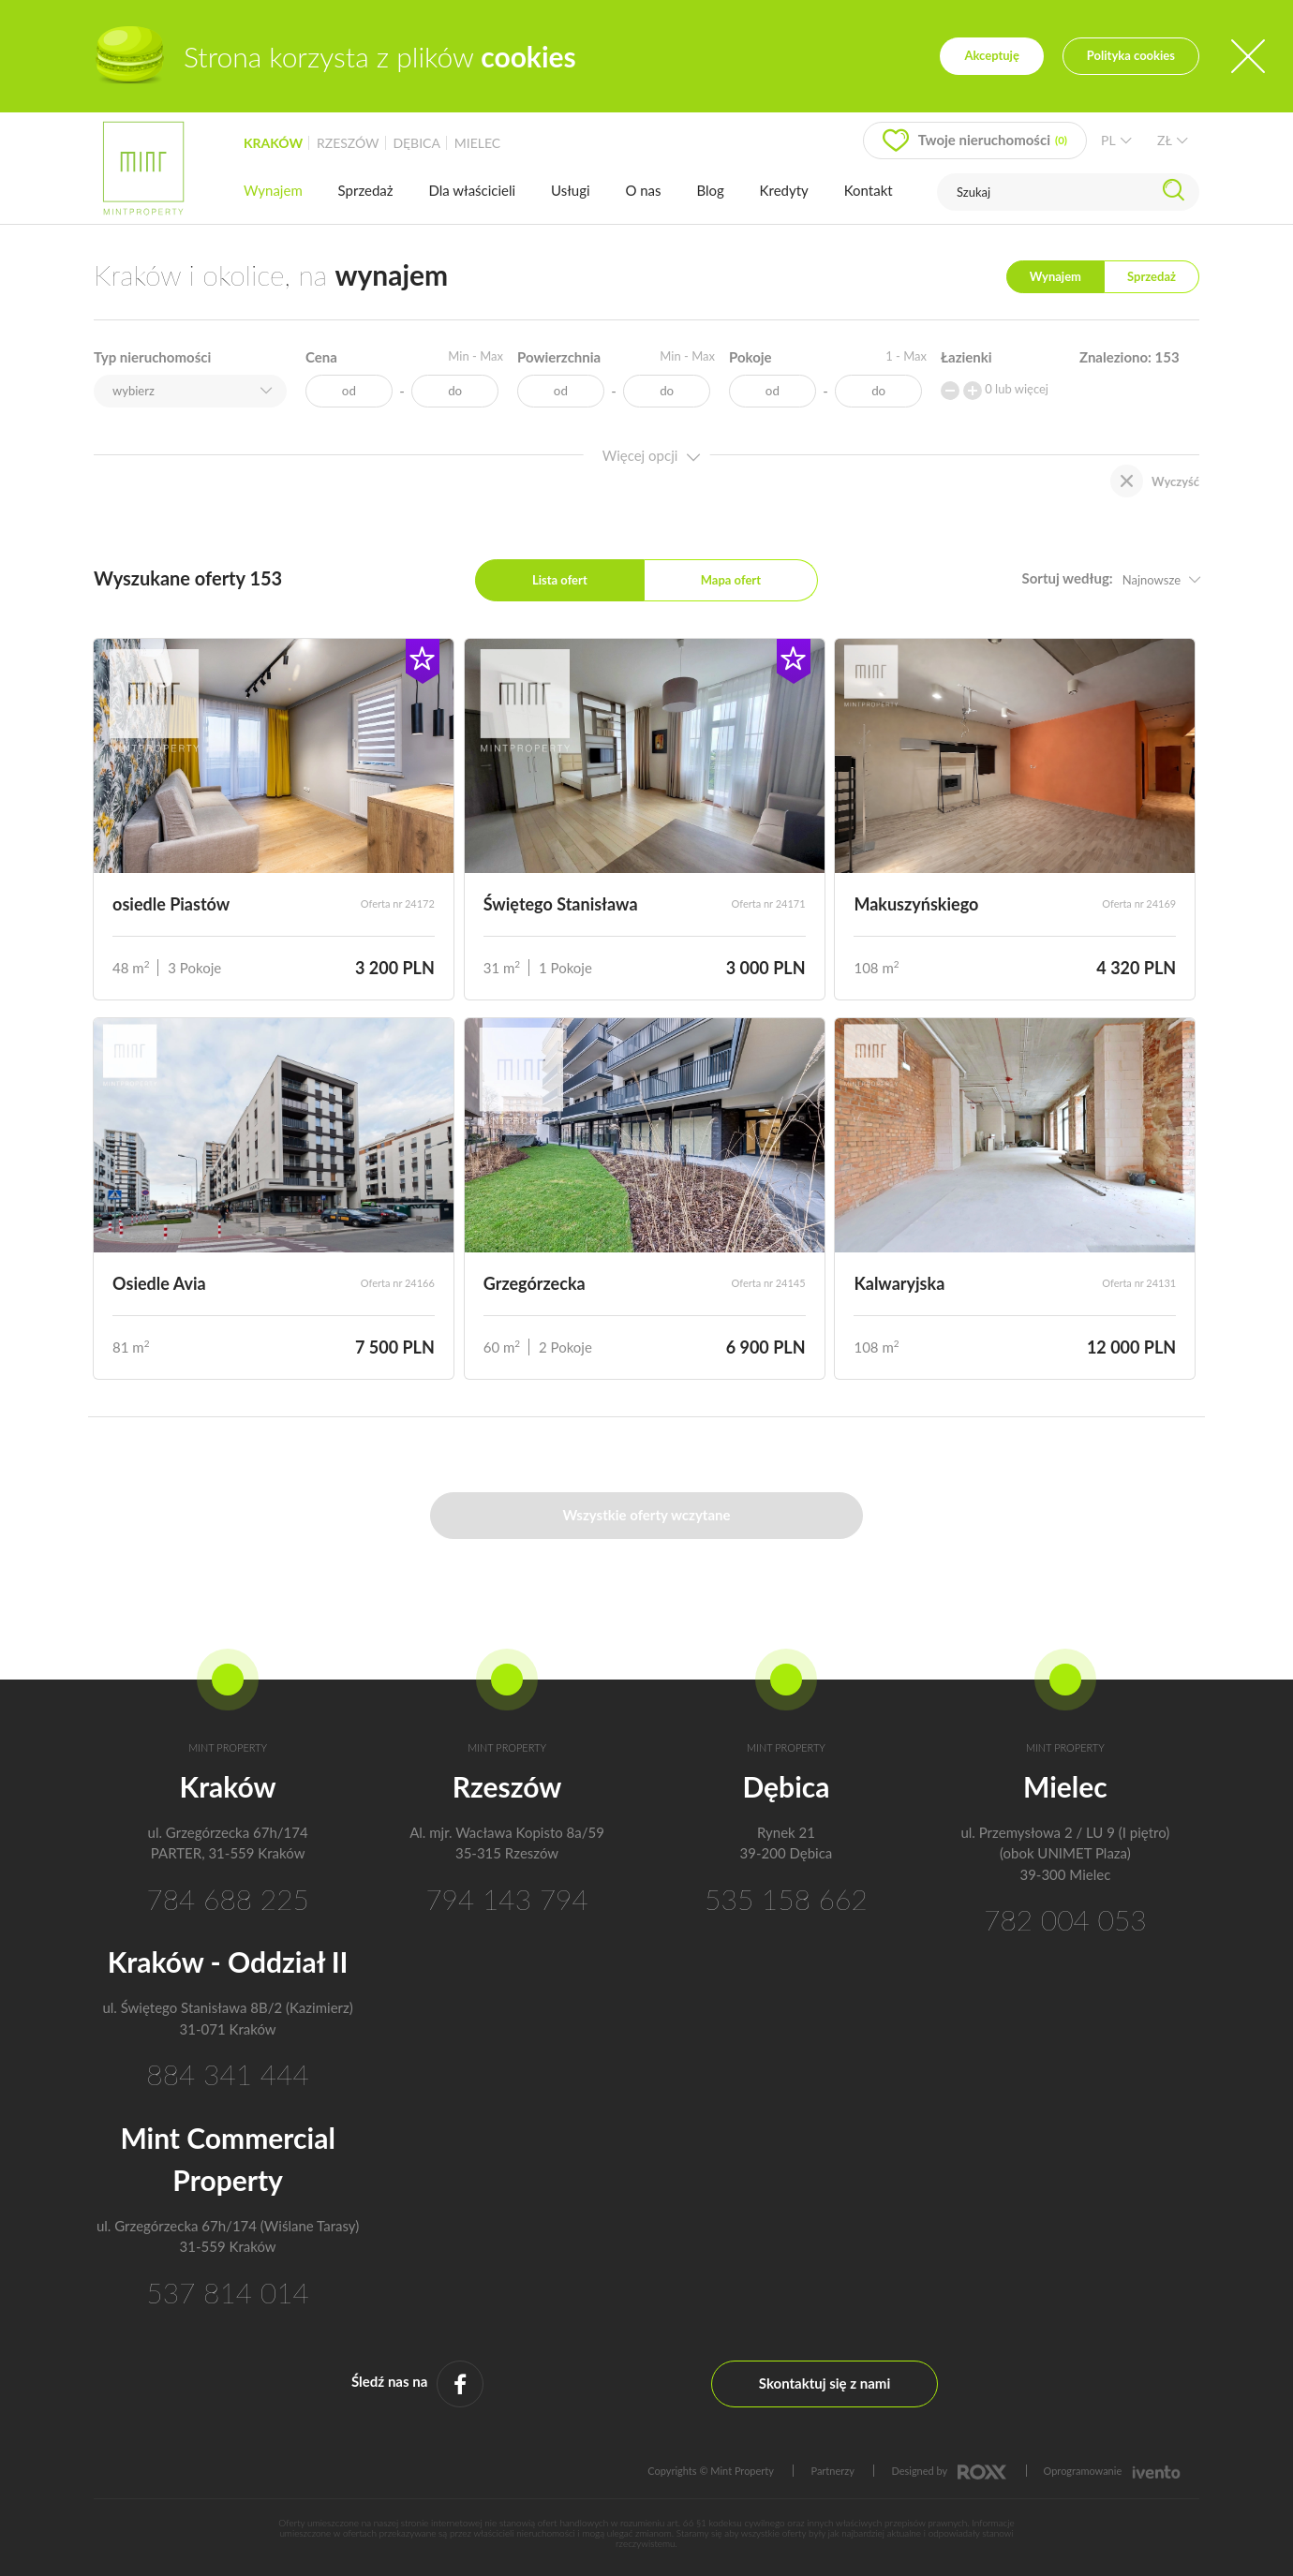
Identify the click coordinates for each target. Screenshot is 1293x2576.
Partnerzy (832, 2471)
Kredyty (784, 190)
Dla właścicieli (471, 190)
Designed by (948, 2471)
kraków (273, 143)
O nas (643, 190)
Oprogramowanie (1112, 2471)
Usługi (570, 190)
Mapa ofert (731, 579)
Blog (709, 190)
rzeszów (348, 143)
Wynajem (273, 190)
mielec (477, 143)
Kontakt (868, 190)
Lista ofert (559, 579)
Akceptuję (991, 55)
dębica (416, 143)
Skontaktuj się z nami (824, 2383)
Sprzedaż (366, 190)
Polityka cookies (1131, 55)
